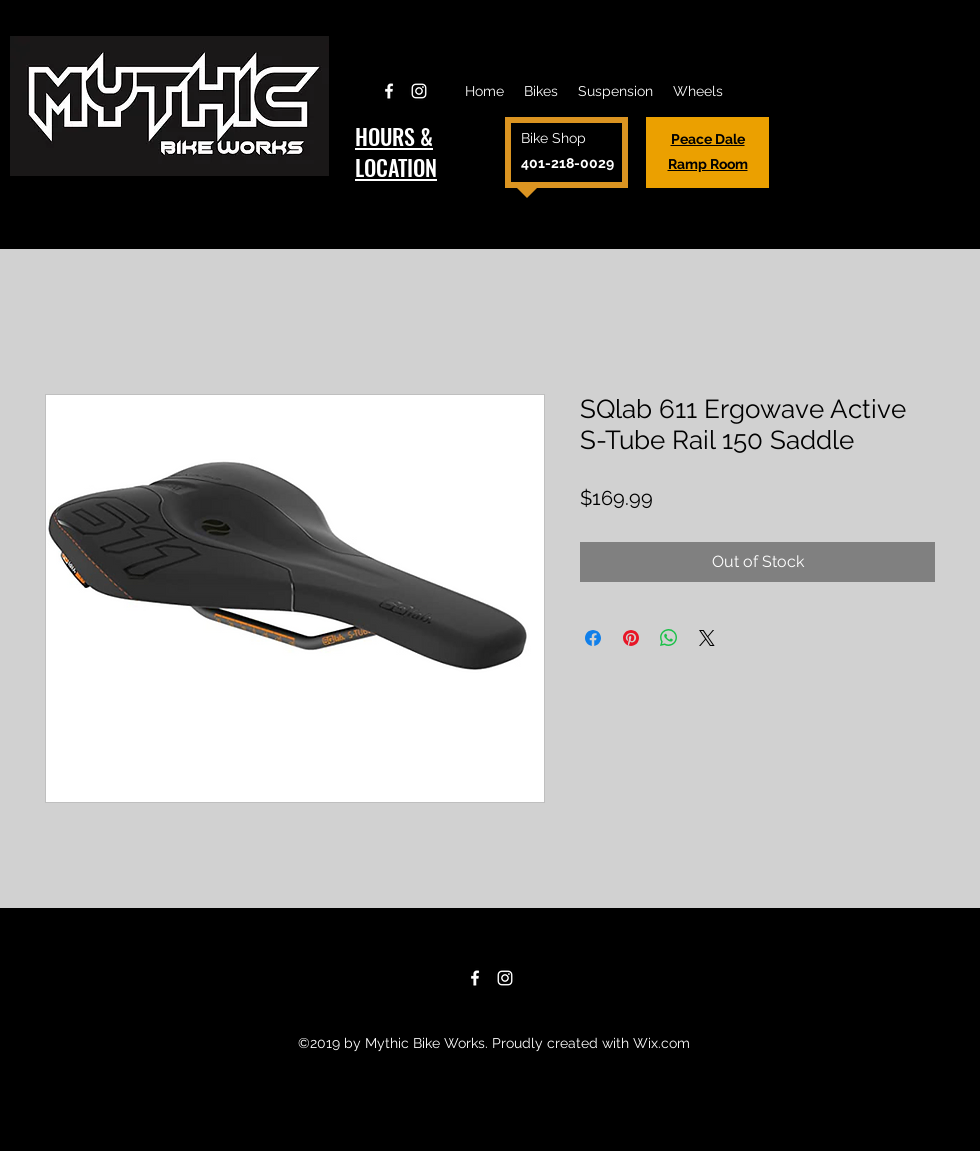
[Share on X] (707, 638)
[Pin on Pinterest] (631, 638)
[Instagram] (419, 91)
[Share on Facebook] (593, 638)
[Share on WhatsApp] (669, 638)
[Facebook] (389, 91)
